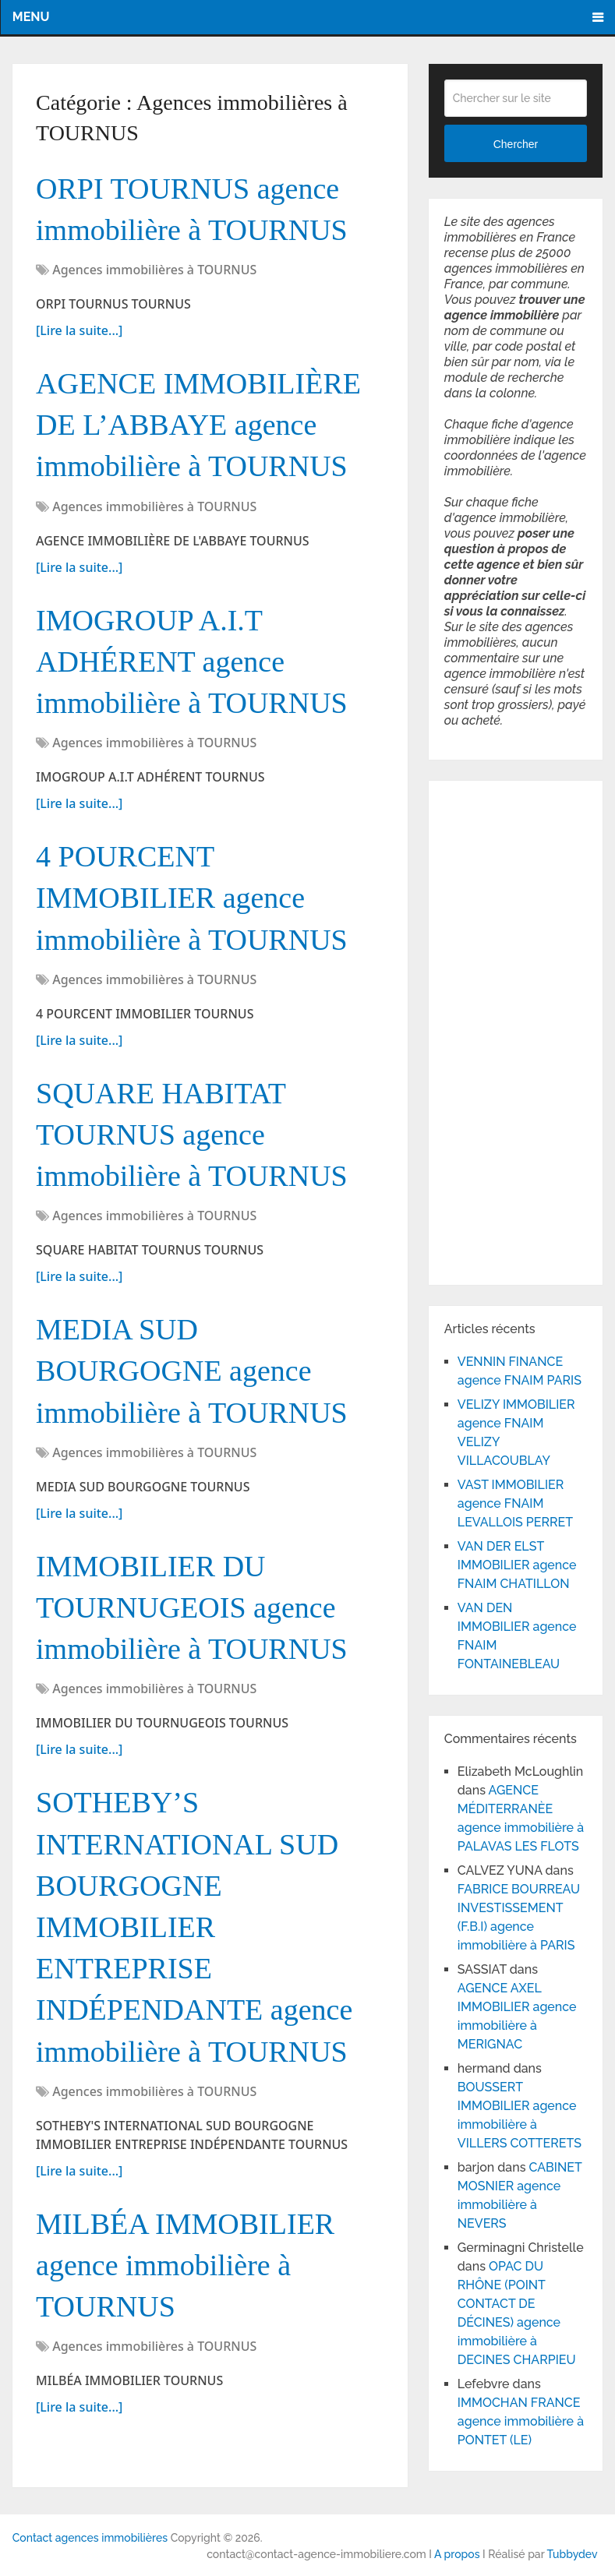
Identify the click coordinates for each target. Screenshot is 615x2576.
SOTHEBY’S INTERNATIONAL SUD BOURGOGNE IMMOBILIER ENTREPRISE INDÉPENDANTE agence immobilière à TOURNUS (194, 1926)
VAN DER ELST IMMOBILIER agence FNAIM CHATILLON (517, 1565)
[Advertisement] (491, 1030)
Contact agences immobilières (90, 2538)
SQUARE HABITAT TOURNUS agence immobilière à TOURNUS (192, 1134)
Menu (31, 16)
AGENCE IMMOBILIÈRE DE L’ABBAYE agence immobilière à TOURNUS (198, 424)
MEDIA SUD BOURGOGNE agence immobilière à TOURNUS (192, 1370)
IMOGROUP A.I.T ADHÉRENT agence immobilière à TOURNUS (192, 661)
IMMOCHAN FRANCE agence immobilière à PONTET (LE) (521, 2421)
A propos (457, 2554)
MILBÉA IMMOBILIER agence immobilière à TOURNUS (185, 2265)
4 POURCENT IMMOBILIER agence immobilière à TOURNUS (192, 897)
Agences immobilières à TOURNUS (154, 269)
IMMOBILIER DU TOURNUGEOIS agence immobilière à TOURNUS (192, 1607)
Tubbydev (572, 2554)
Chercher (516, 144)
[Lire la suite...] (79, 330)
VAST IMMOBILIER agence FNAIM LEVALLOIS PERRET (515, 1503)
